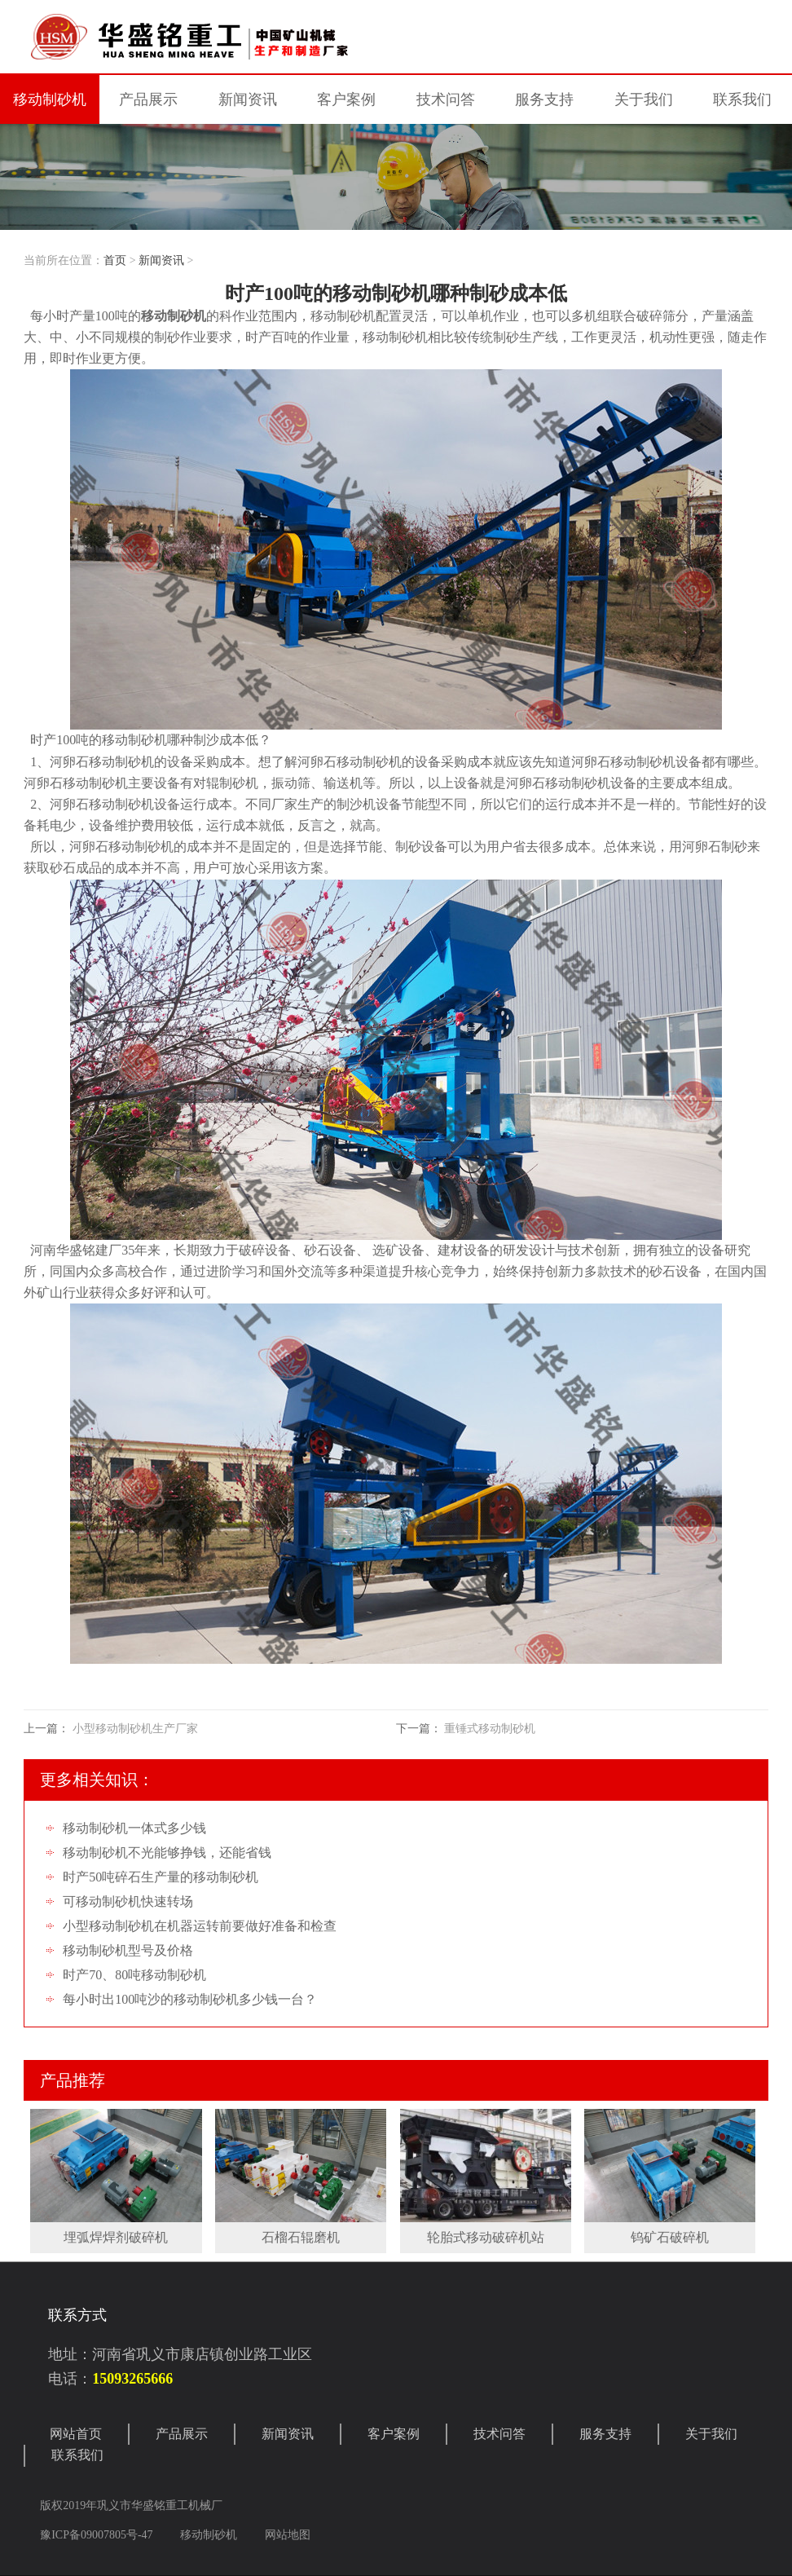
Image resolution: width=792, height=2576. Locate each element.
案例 (346, 99)
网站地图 (287, 2535)
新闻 (247, 99)
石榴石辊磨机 (301, 2237)
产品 (148, 99)
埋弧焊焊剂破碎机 (116, 2237)
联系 (742, 99)
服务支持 (605, 2434)
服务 (544, 99)
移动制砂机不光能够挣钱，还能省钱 (167, 1852)
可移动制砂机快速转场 (128, 1901)
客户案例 (393, 2434)
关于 (643, 99)
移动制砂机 (49, 99)
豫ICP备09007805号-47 (98, 2535)
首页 (114, 260)
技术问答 (445, 99)
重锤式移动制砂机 (489, 1728)
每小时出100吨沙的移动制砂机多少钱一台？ (190, 1999)
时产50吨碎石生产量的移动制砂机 (160, 1877)
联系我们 (77, 2455)
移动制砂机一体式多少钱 (134, 1828)
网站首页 (76, 2434)
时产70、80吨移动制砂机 (134, 1975)
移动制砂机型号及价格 (128, 1950)
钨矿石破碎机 (670, 2237)
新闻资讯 (161, 260)
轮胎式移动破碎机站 (485, 2237)
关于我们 (711, 2434)
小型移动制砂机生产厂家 (135, 1728)
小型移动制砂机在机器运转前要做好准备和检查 (200, 1926)
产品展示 (182, 2434)
